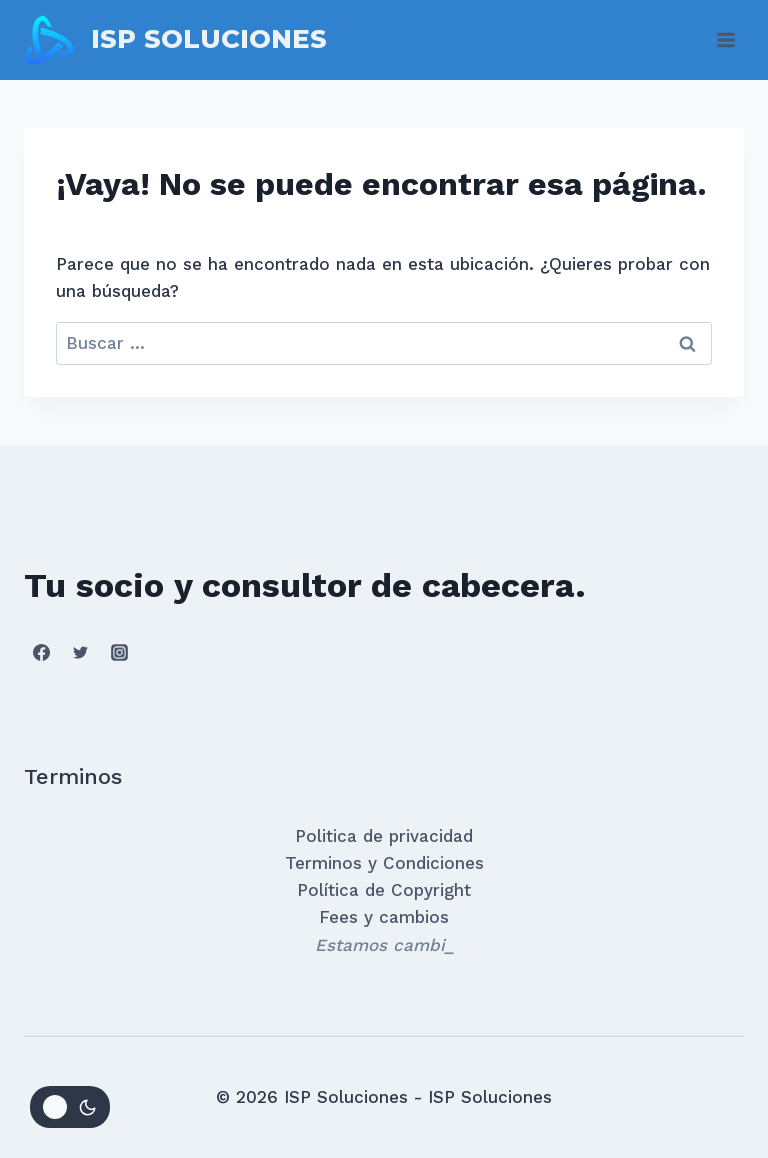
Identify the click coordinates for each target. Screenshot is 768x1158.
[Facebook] (41, 653)
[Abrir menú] (725, 39)
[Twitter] (80, 653)
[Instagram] (119, 653)
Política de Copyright (384, 890)
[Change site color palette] (70, 1107)
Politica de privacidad (384, 836)
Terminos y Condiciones (384, 863)
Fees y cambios (384, 917)
